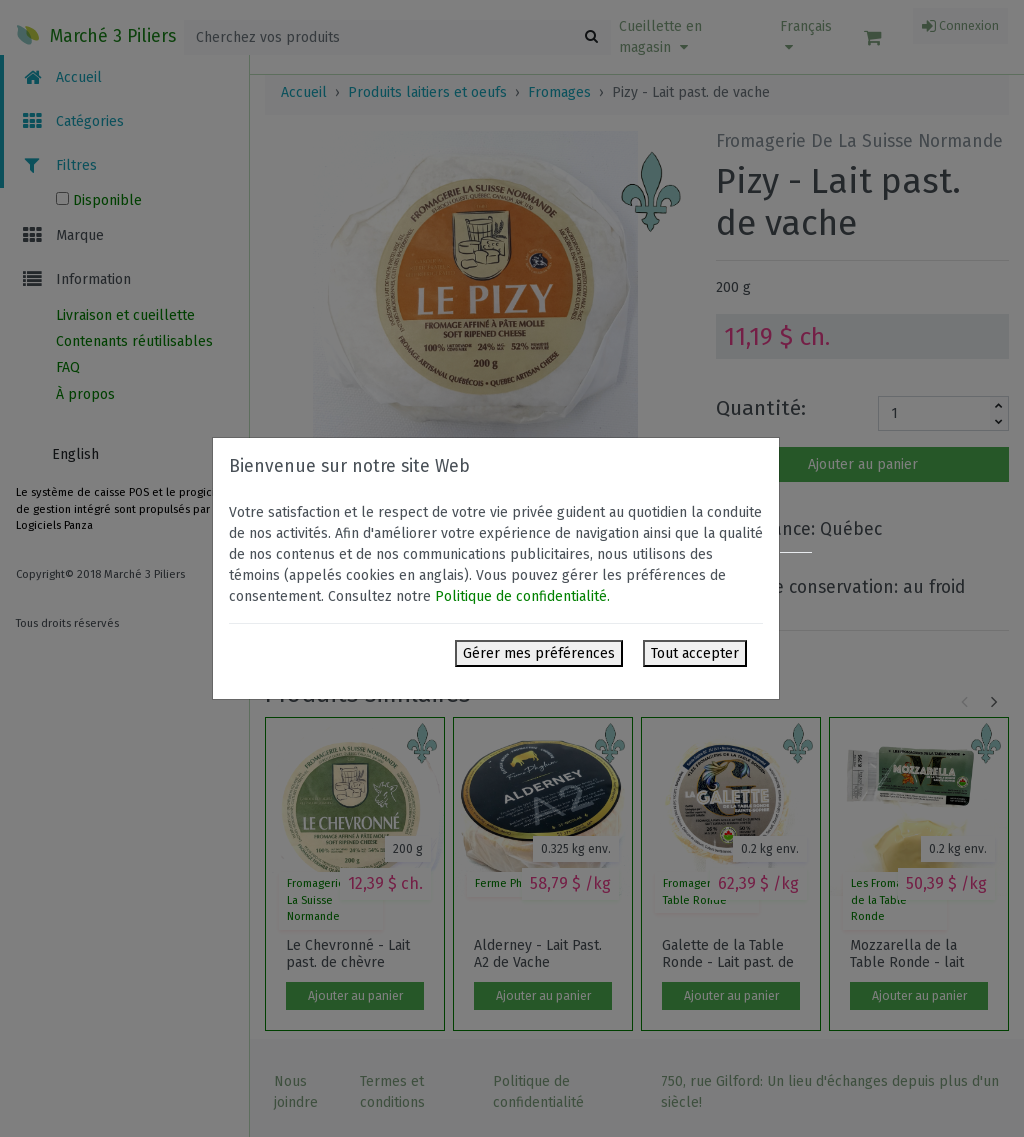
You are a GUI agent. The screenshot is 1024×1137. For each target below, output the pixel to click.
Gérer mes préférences (539, 653)
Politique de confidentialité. (522, 596)
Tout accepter (695, 653)
